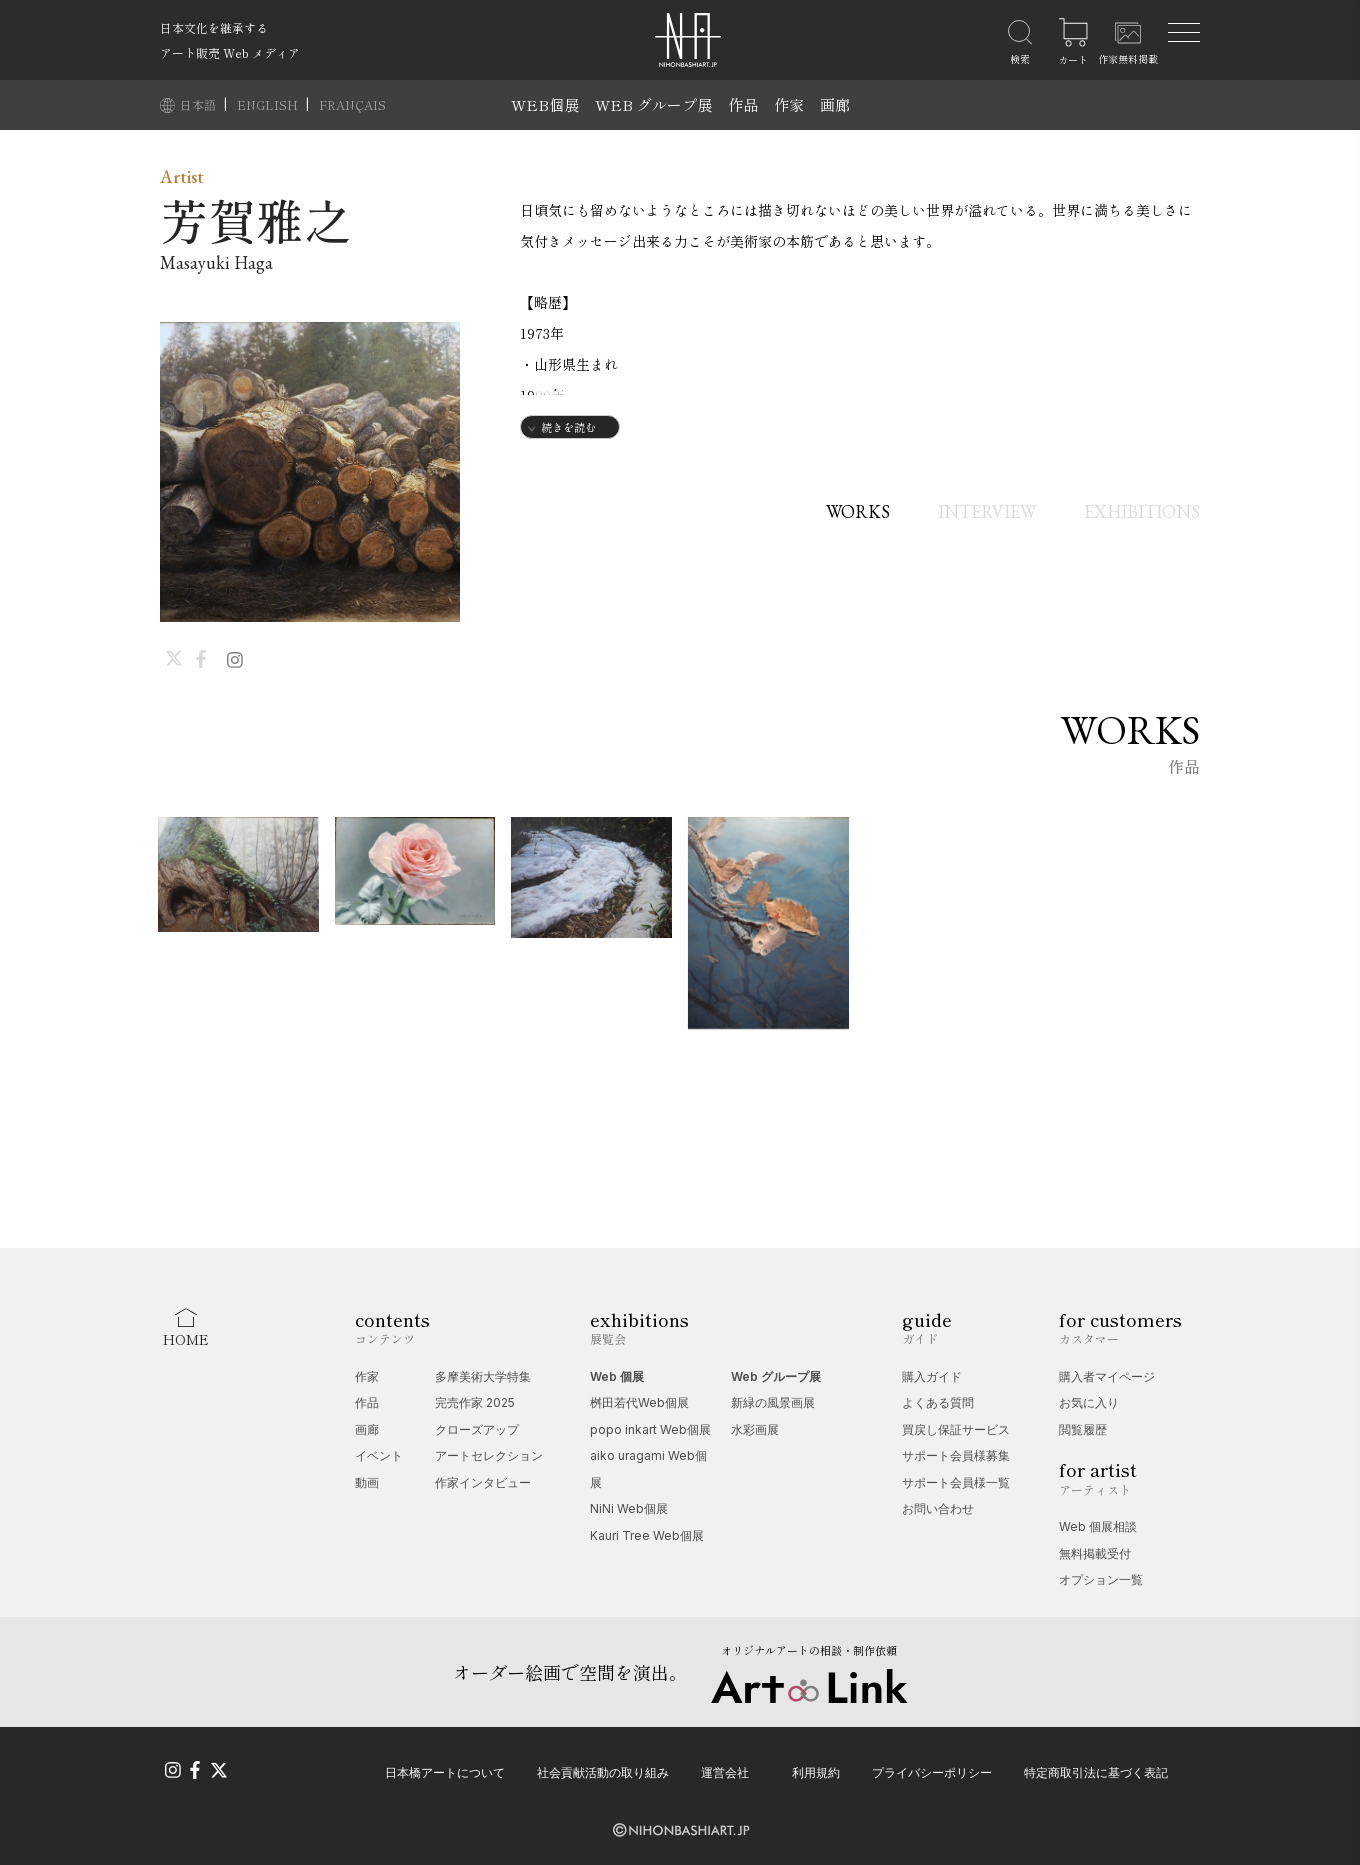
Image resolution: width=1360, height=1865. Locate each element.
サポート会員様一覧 (956, 1482)
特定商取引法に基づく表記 (1096, 1772)
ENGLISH (269, 104)
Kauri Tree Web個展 (647, 1535)
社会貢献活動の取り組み (603, 1772)
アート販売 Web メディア (230, 52)
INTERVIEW (987, 511)
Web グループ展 (776, 1376)
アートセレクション (489, 1455)
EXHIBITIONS (1142, 511)
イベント (379, 1455)
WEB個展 (545, 104)
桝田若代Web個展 (639, 1402)
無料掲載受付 (1095, 1553)
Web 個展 (617, 1376)
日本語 (199, 104)
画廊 (835, 104)
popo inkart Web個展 (650, 1429)
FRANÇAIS (352, 104)
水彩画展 (755, 1429)
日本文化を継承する (214, 27)
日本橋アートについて (445, 1772)
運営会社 (725, 1772)
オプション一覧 (1101, 1579)
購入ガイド (932, 1376)
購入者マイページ (1107, 1376)
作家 (789, 104)
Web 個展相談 (1098, 1526)
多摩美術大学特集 (483, 1376)
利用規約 (816, 1772)
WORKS (858, 511)
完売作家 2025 (475, 1402)
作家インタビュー (483, 1482)
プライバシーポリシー (932, 1772)
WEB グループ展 (653, 104)
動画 (367, 1482)
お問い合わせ (938, 1508)
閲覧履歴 (1083, 1429)
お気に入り (1089, 1402)
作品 (743, 104)
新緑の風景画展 (773, 1402)
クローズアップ (477, 1429)
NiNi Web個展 (629, 1508)
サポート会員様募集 (956, 1455)
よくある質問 (938, 1402)
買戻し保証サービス (956, 1429)
